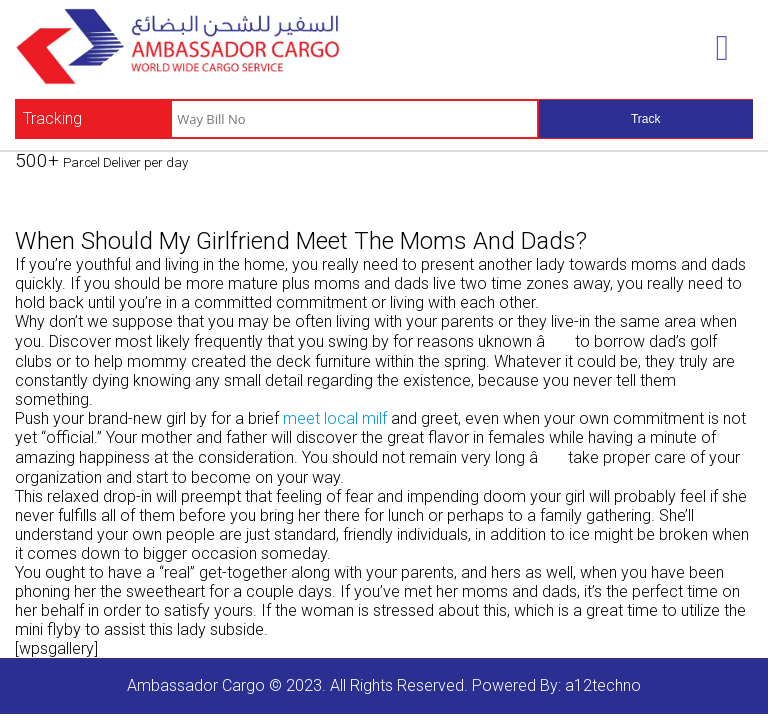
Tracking (52, 118)
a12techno (603, 685)
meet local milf (335, 418)
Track (646, 119)
